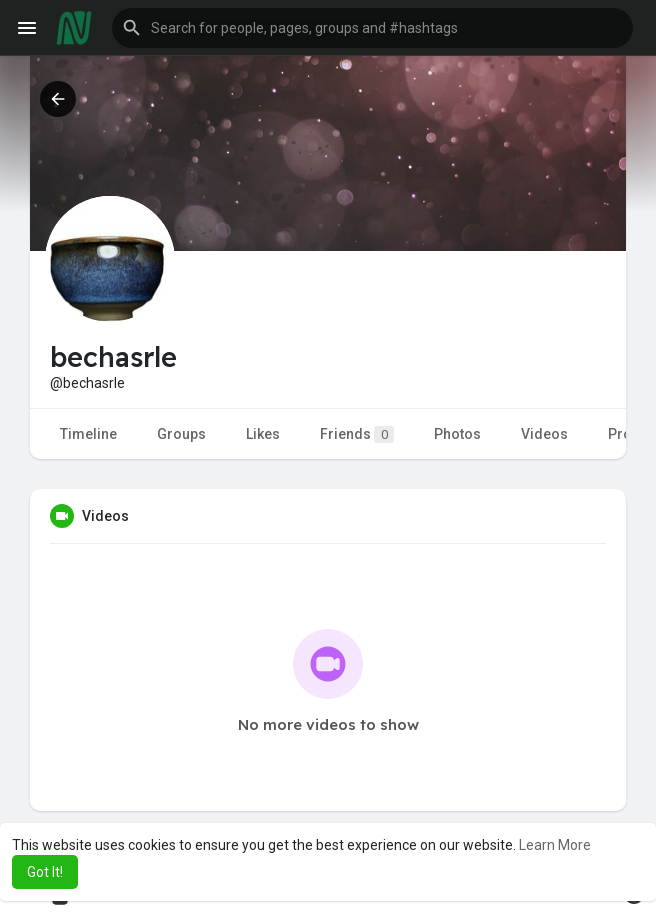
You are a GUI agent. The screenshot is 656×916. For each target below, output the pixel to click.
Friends (357, 434)
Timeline (88, 434)
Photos (457, 434)
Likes (263, 434)
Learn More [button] (555, 845)
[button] (372, 28)
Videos (544, 434)
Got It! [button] (45, 872)
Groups (181, 434)
